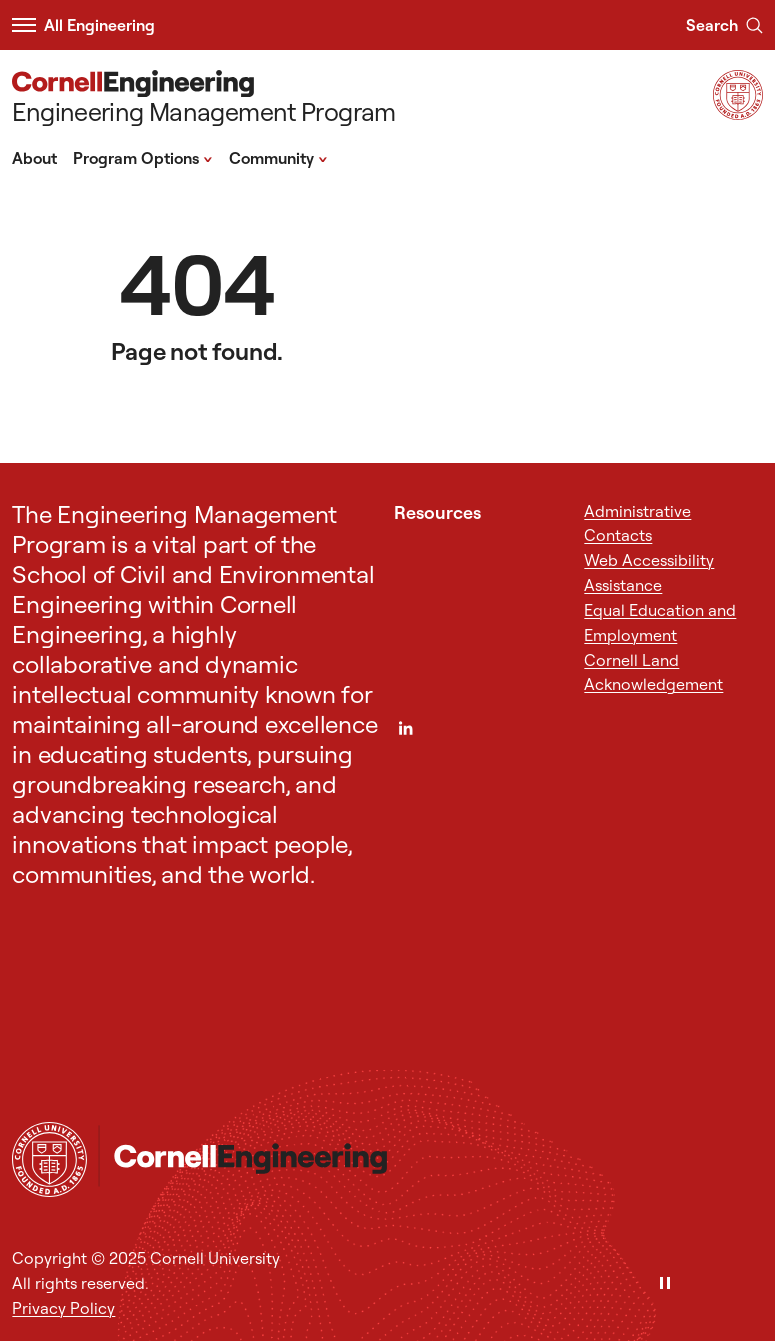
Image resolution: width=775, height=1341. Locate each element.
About (34, 158)
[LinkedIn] (405, 728)
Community (278, 157)
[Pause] (665, 1284)
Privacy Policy (63, 1308)
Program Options (143, 157)
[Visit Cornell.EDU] (738, 113)
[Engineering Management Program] (203, 99)
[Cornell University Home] (49, 1159)
